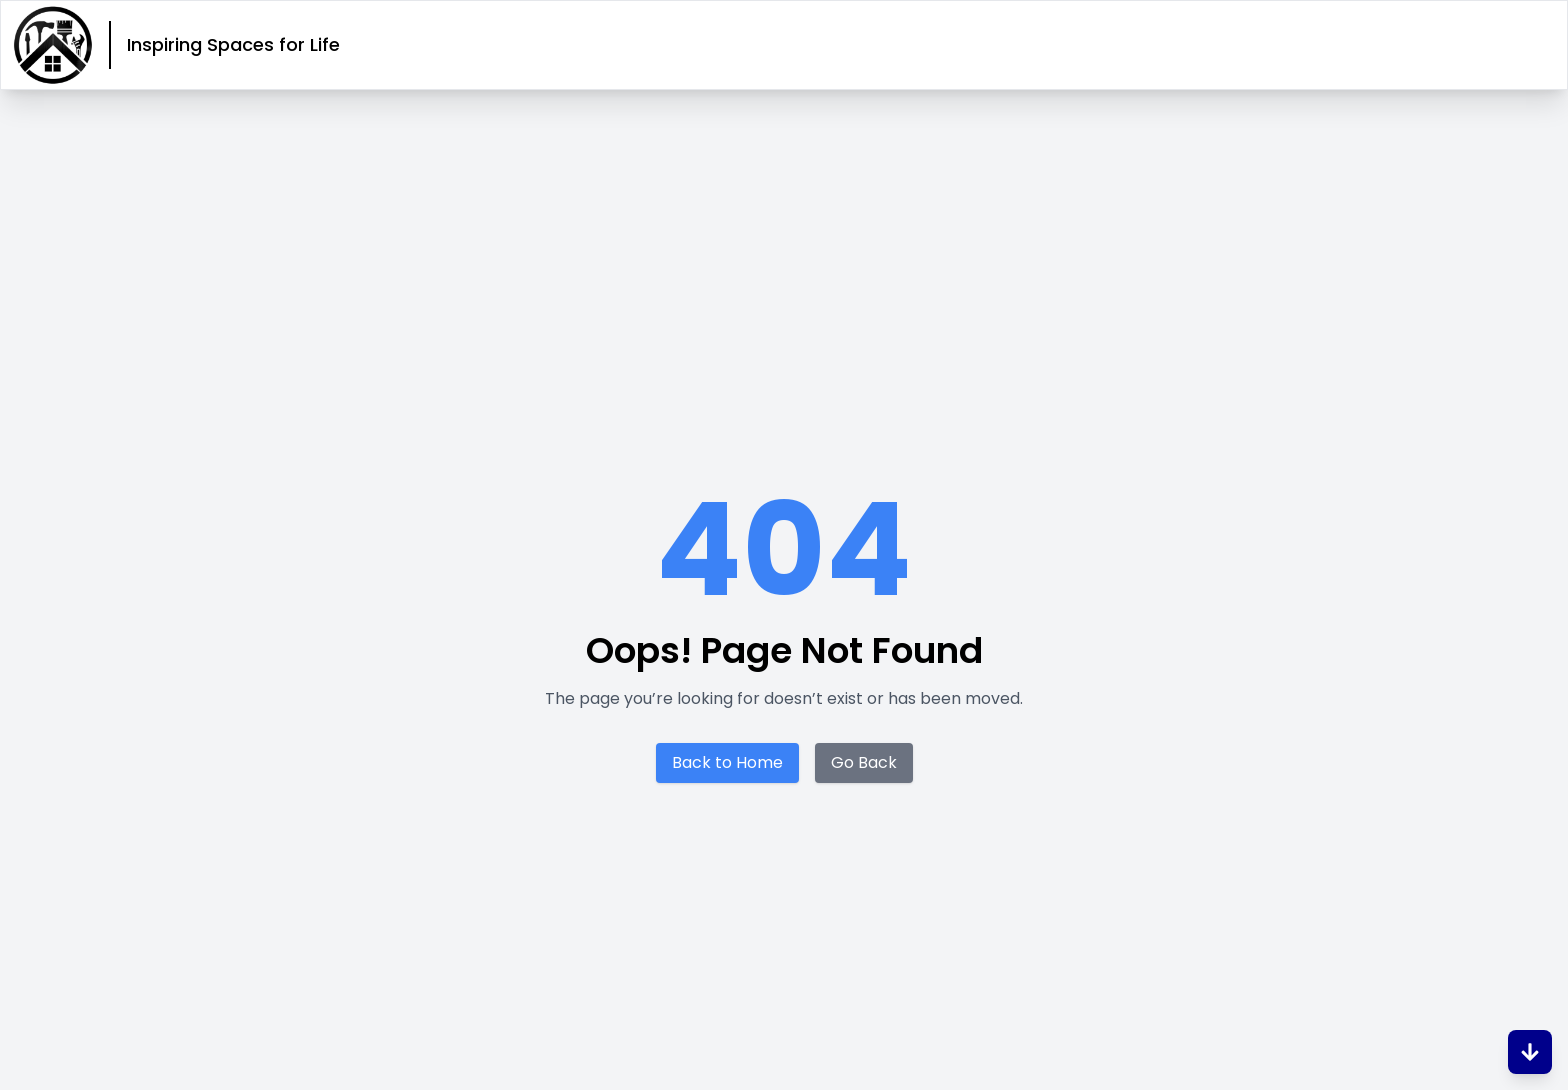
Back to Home (727, 762)
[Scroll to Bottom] (1530, 1052)
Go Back (864, 762)
